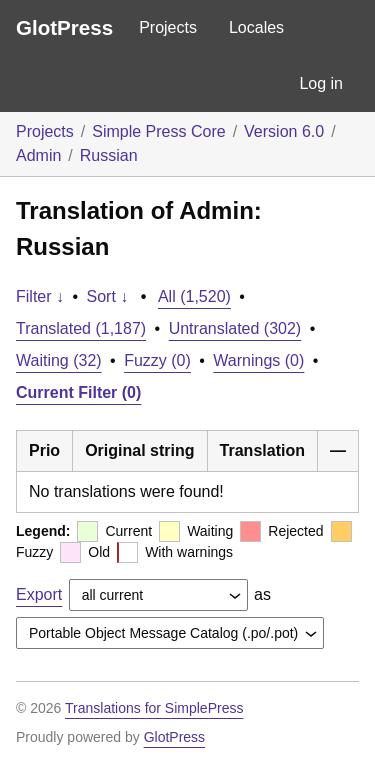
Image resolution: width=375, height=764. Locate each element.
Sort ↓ (108, 296)
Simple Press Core (158, 131)
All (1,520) (194, 296)
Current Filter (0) (78, 392)
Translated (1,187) (81, 328)
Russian (109, 155)
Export (39, 594)
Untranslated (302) (235, 328)
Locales (256, 27)
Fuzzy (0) (157, 360)
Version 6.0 (284, 131)
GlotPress (64, 27)
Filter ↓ (40, 296)
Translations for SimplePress (154, 708)
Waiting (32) (59, 360)
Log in (321, 83)
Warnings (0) (258, 360)
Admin (38, 155)
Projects (168, 27)
